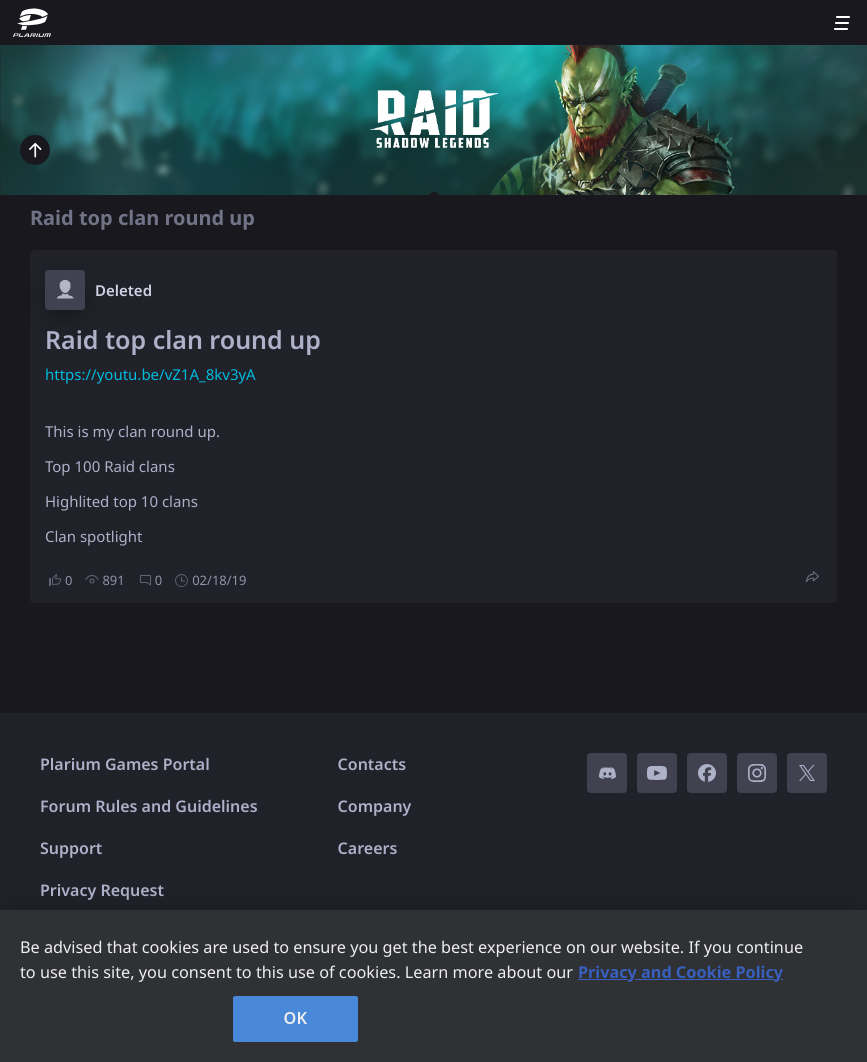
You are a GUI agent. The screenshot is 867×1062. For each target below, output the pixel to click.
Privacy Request (102, 890)
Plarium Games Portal (125, 764)
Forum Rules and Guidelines (149, 806)
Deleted (123, 291)
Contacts (372, 764)
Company (375, 806)
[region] (433, 986)
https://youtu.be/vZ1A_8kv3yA (150, 375)
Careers (368, 848)
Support (71, 848)
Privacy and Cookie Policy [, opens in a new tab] (680, 972)
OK (296, 1018)
